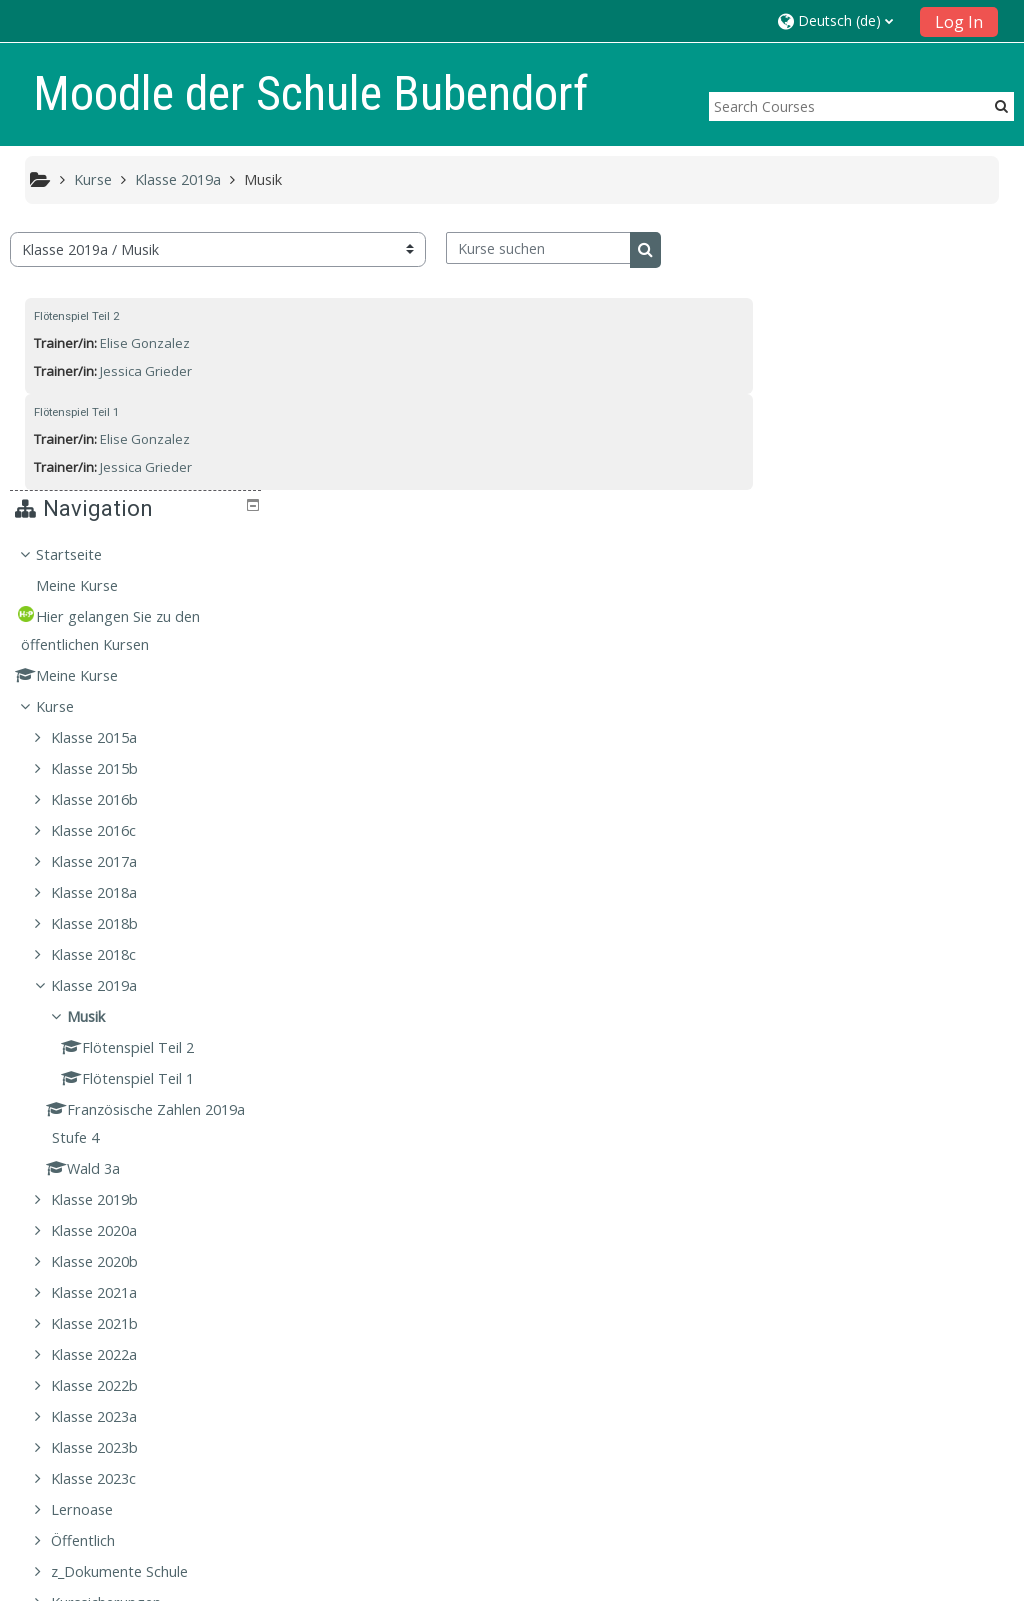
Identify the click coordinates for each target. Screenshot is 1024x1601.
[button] (842, 20)
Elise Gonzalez (145, 343)
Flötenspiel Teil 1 (76, 412)
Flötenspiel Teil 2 (76, 316)
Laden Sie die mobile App (778, 1580)
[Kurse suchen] (538, 248)
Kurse (823, 431)
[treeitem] (891, 850)
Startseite (837, 279)
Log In (959, 22)
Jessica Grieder (146, 371)
